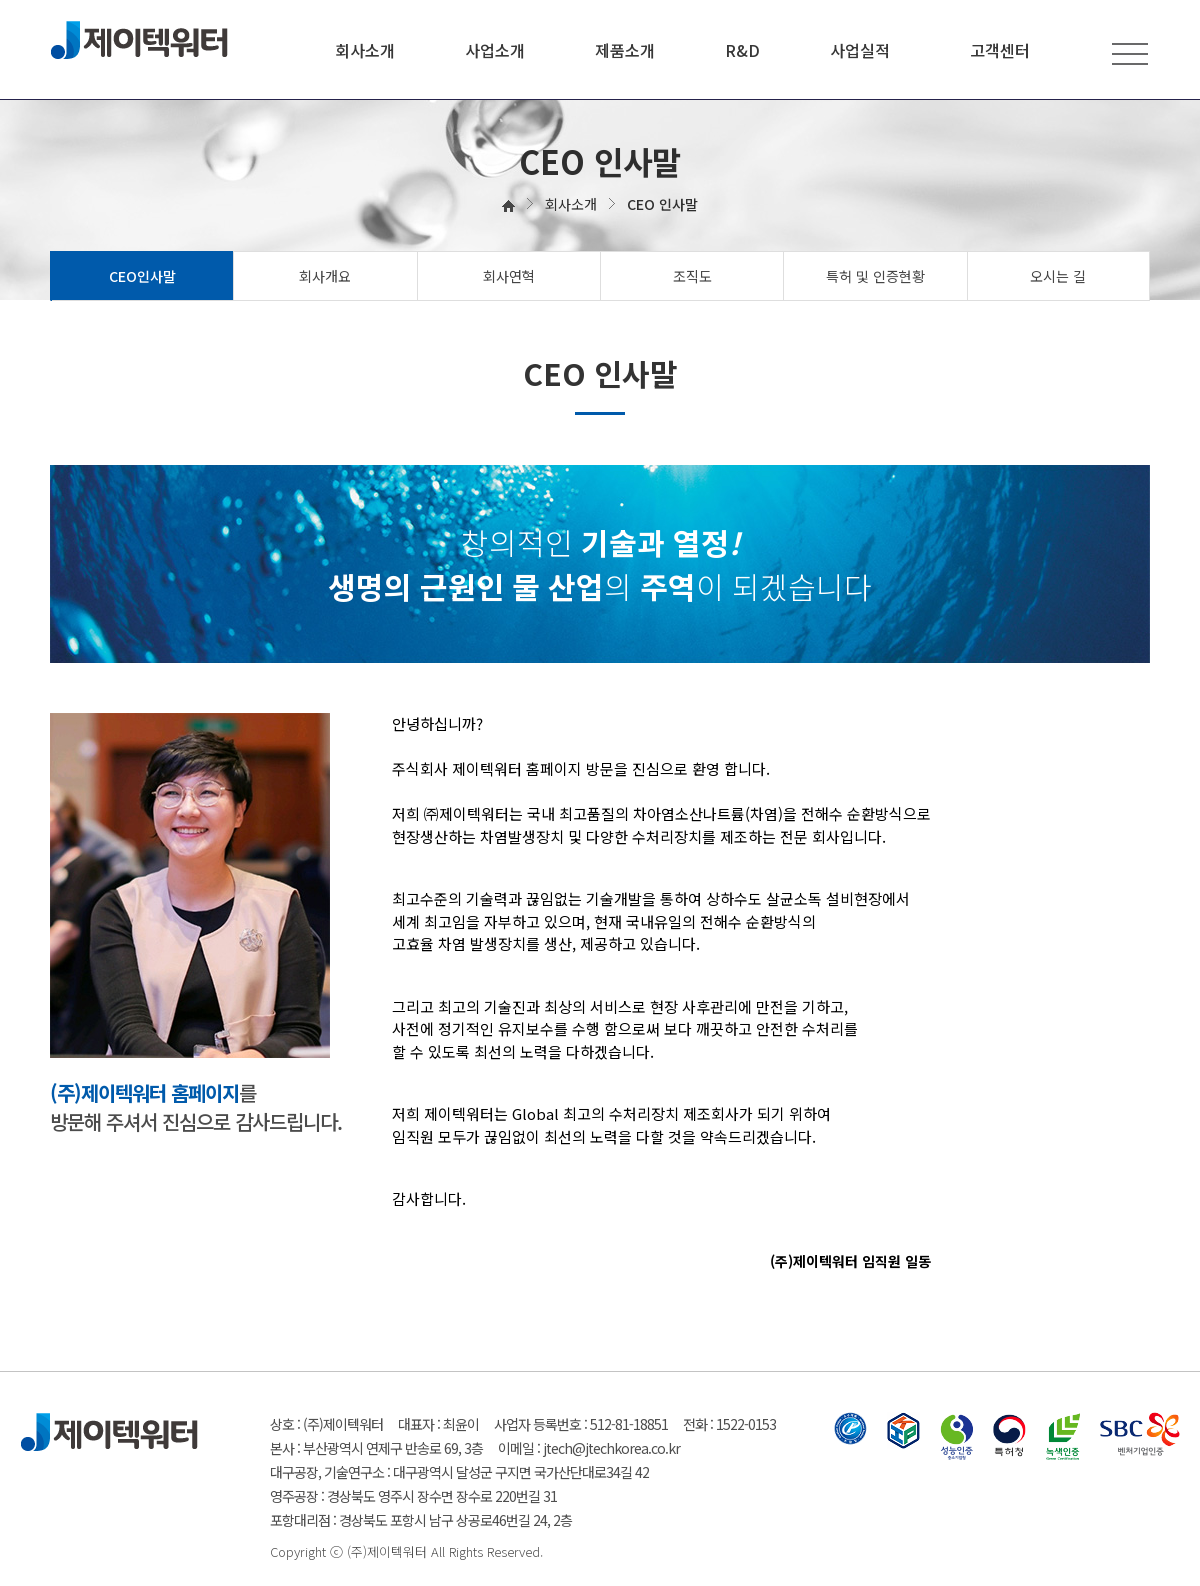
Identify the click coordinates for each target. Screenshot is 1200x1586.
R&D (742, 50)
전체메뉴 (1130, 53)
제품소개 (625, 50)
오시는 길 (1058, 276)
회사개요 (325, 276)
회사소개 (365, 50)
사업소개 (495, 50)
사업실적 (860, 50)
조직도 (692, 276)
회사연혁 (509, 276)
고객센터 (1000, 50)
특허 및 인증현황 (875, 276)
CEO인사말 (142, 276)
